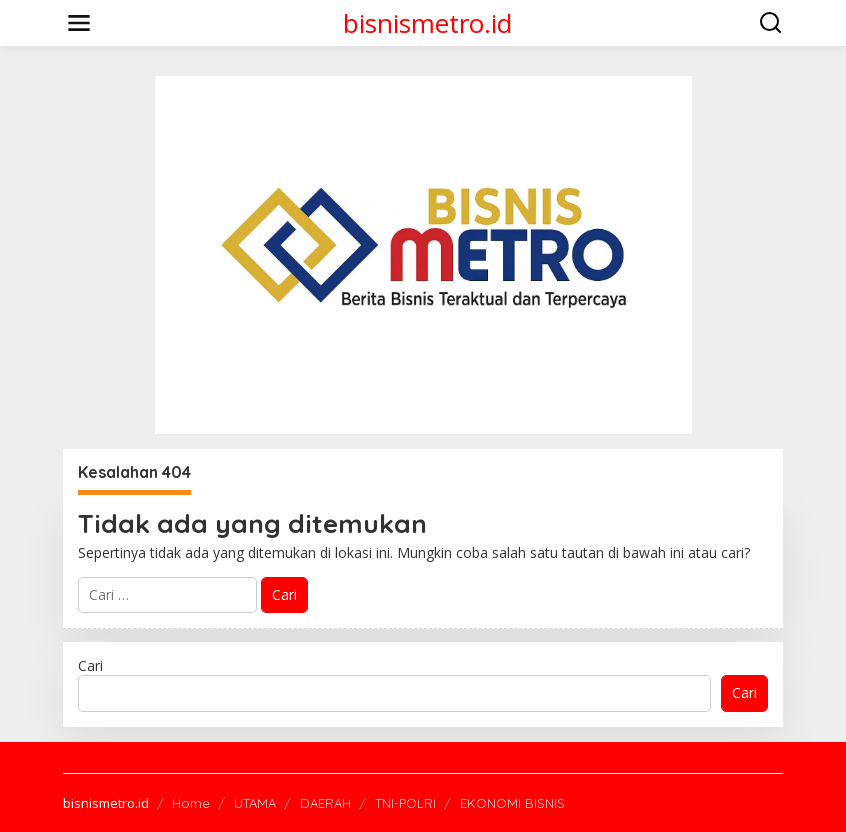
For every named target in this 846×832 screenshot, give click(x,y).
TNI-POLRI (405, 803)
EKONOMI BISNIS (512, 803)
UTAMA (255, 803)
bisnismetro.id (427, 23)
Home (191, 803)
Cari (90, 665)
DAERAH (325, 803)
